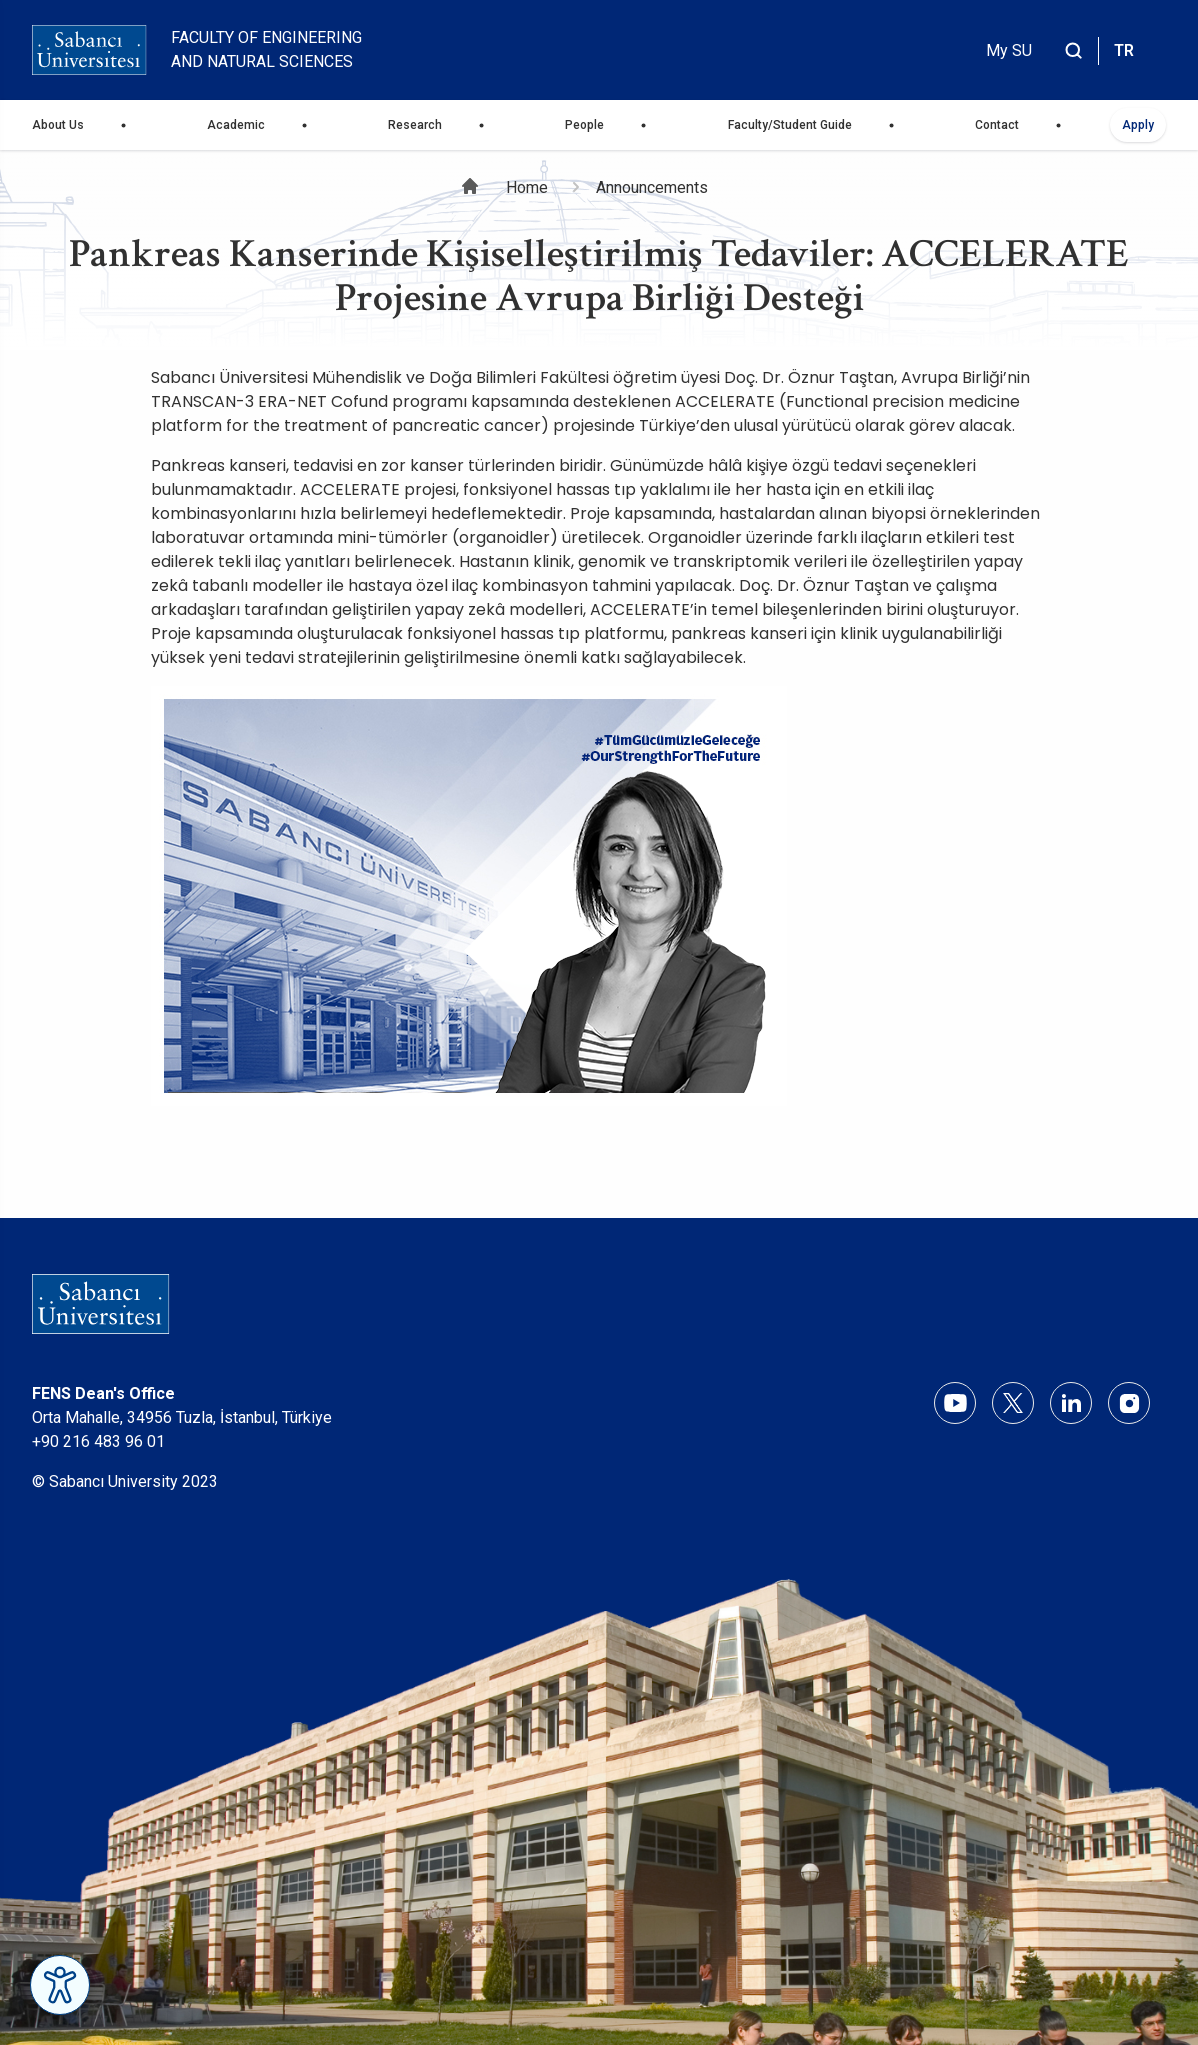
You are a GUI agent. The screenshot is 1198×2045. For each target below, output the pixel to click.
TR (1124, 50)
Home (527, 187)
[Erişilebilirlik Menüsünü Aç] (60, 1985)
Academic (236, 125)
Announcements (652, 187)
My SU (1009, 50)
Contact (997, 125)
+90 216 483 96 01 (98, 1441)
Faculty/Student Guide (790, 125)
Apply (1138, 125)
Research (415, 125)
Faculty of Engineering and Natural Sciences (266, 49)
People (584, 125)
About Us (58, 125)
